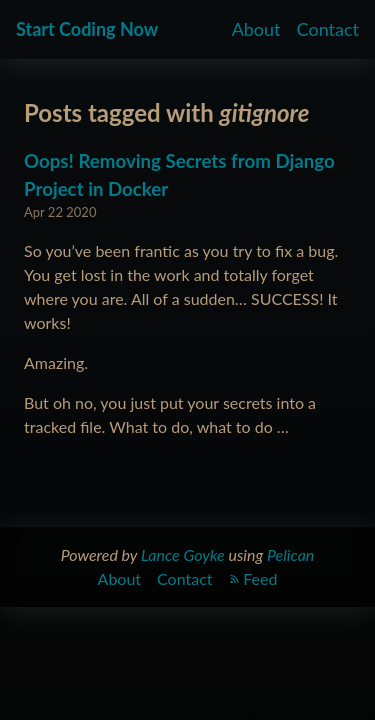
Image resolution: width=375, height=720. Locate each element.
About (256, 29)
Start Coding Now (87, 29)
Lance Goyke (183, 554)
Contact (328, 29)
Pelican (290, 554)
